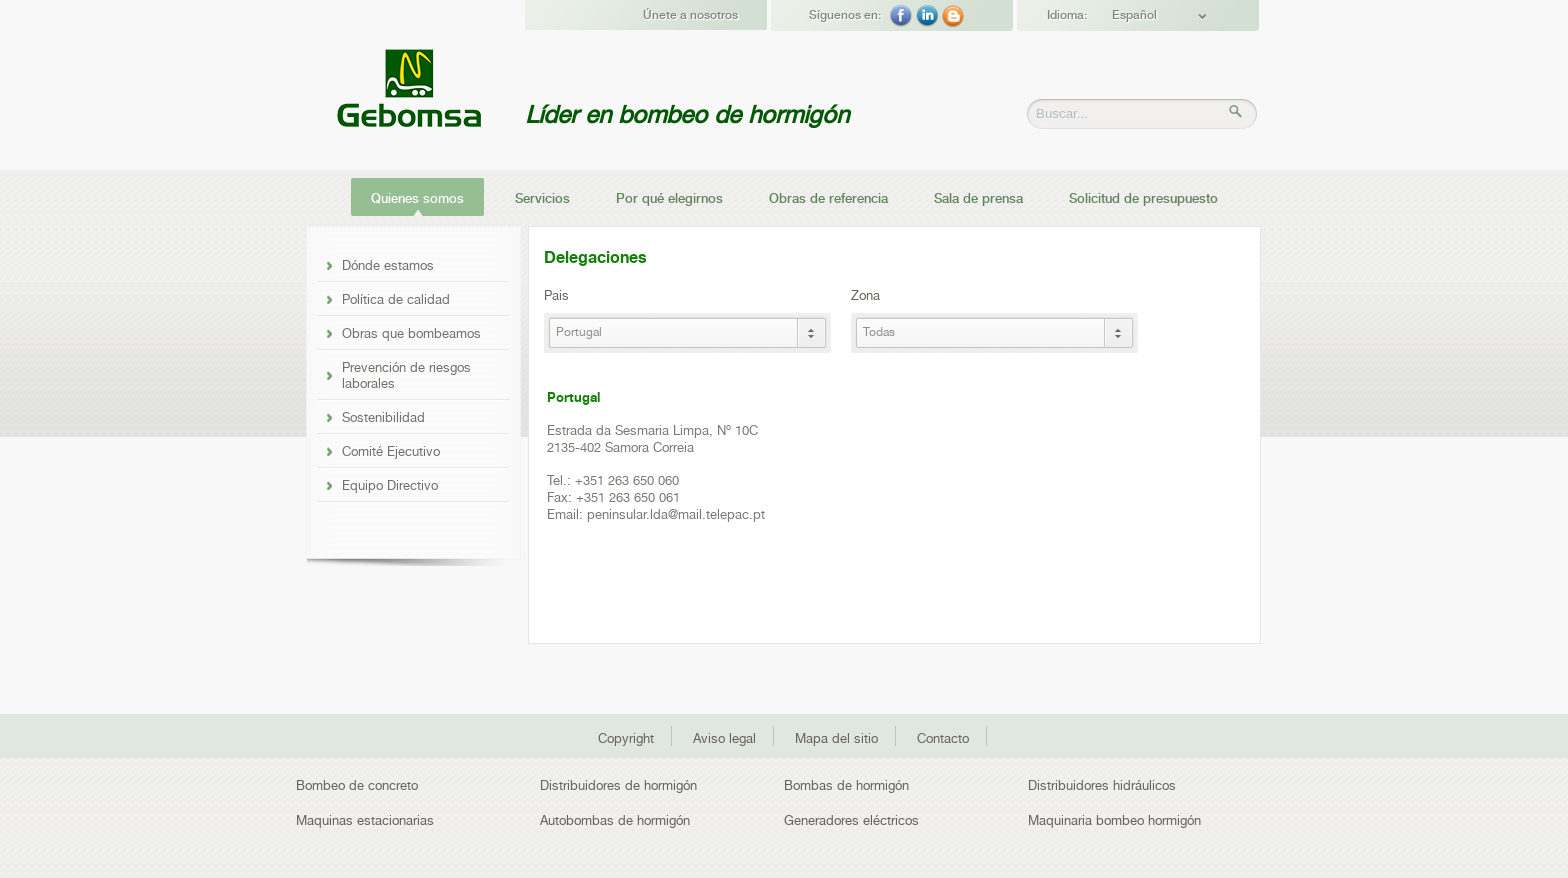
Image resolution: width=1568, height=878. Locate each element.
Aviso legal (724, 738)
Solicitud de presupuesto (1143, 198)
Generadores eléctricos (851, 820)
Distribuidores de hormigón (618, 785)
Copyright (626, 738)
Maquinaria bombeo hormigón (1114, 820)
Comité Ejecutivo (391, 451)
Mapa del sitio (836, 738)
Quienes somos (417, 198)
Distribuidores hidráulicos (1102, 785)
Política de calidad (396, 299)
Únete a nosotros (690, 15)
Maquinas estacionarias (365, 820)
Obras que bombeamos (411, 333)
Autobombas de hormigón (615, 820)
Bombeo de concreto (357, 785)
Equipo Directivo (390, 485)
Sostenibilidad (383, 417)
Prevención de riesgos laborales (406, 375)
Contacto (943, 738)
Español (1134, 15)
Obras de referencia (828, 198)
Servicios (542, 198)
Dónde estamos (388, 265)
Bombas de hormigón (846, 785)
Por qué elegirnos (669, 198)
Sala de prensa (978, 198)
